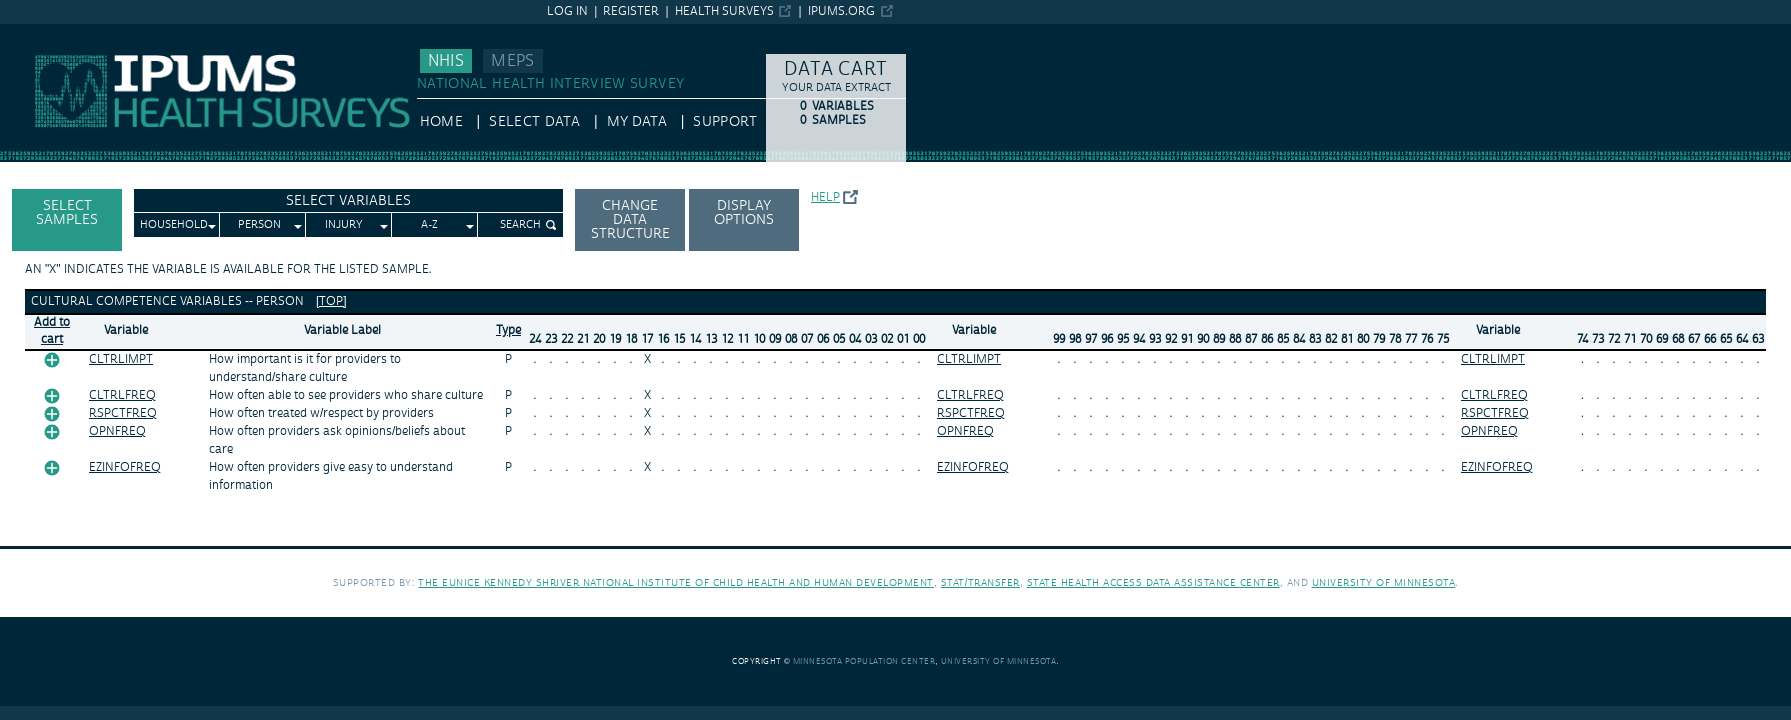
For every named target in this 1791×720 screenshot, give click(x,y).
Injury (344, 225)
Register (631, 11)
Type (508, 330)
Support (724, 122)
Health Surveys (724, 11)
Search (520, 225)
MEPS (512, 61)
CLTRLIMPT (121, 359)
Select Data (534, 122)
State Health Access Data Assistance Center (1153, 582)
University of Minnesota (1384, 582)
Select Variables (348, 201)
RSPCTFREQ (123, 413)
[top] (331, 301)
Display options (744, 213)
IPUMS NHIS (39, 33)
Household (174, 225)
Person (259, 225)
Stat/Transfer (980, 582)
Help (825, 197)
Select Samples (67, 213)
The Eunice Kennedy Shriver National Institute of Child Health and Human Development (676, 582)
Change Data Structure (630, 220)
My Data (637, 122)
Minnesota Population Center (864, 661)
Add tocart (52, 331)
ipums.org (841, 11)
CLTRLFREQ (122, 395)
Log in (567, 11)
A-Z (429, 225)
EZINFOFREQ (125, 467)
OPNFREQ (117, 431)
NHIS (446, 61)
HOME (441, 122)
